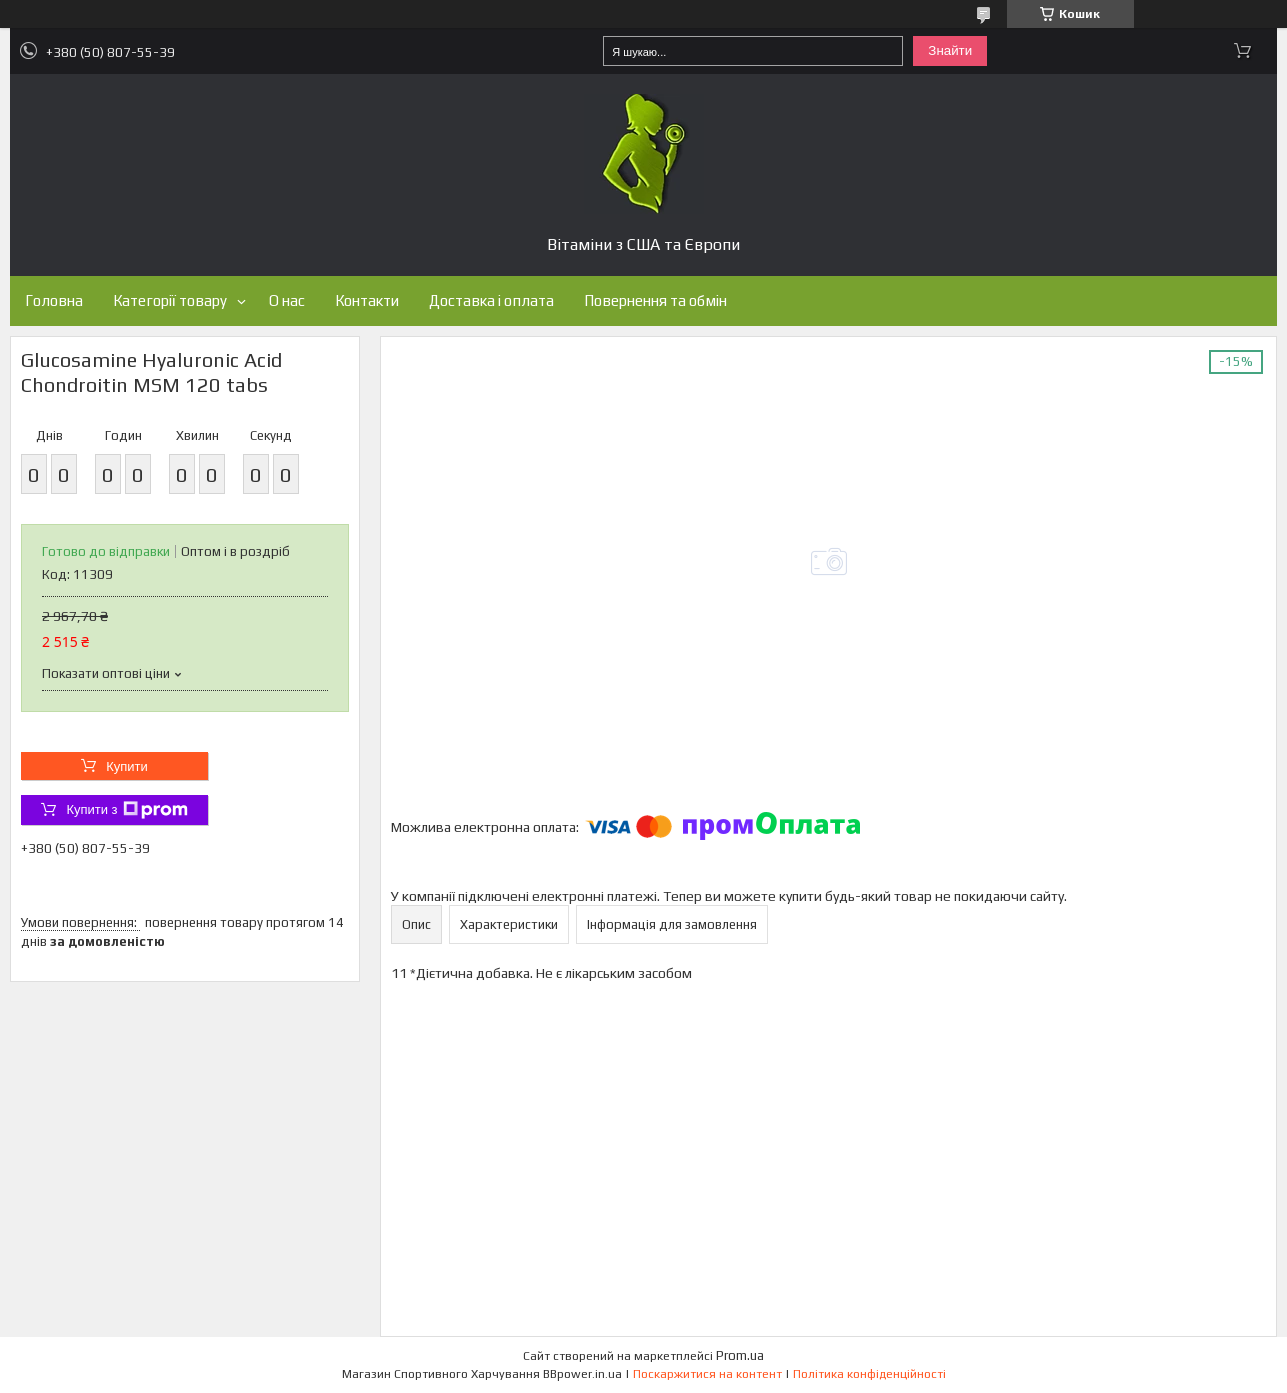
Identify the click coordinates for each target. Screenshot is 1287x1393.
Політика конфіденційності (869, 1374)
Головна (54, 300)
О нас (287, 300)
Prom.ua (740, 1355)
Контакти (367, 300)
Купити (127, 766)
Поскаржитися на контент (707, 1374)
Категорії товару (170, 300)
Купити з (126, 810)
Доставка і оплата (491, 300)
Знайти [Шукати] (950, 50)
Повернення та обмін (655, 300)
